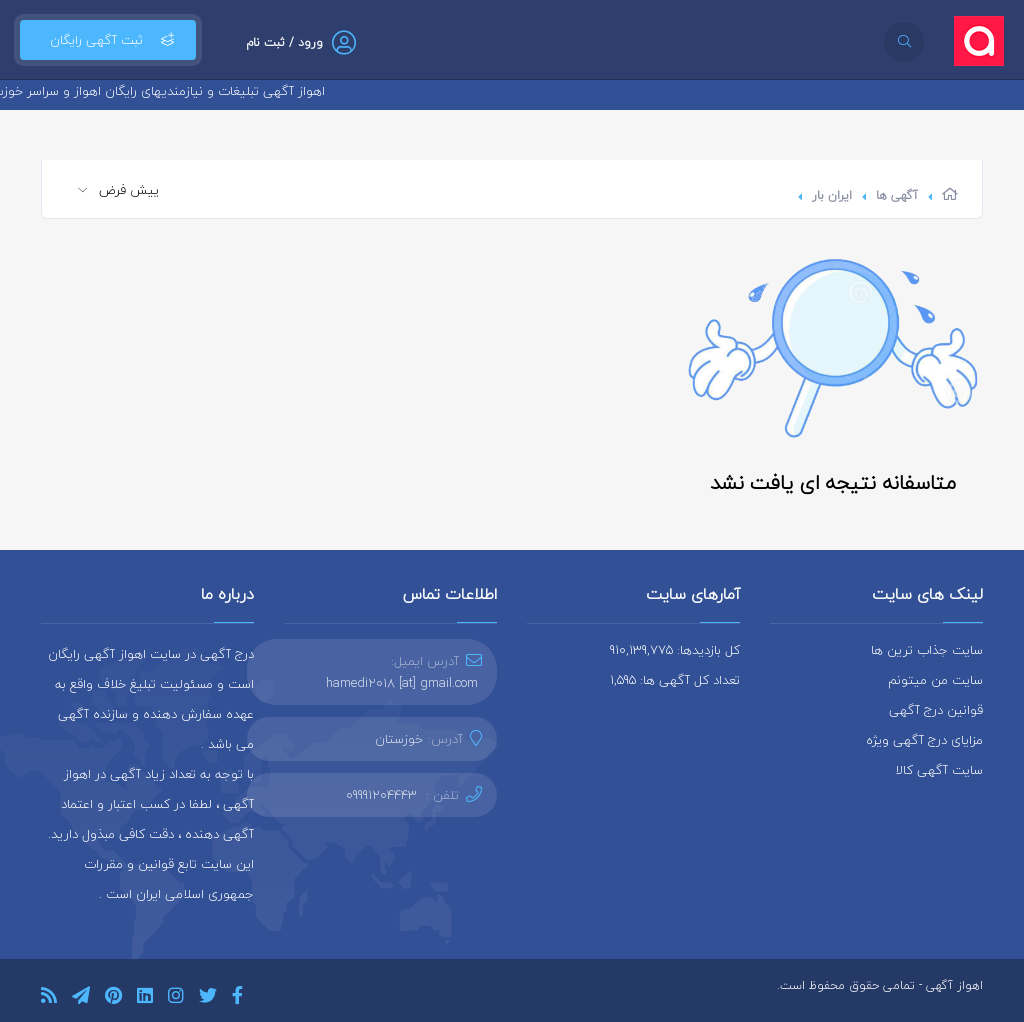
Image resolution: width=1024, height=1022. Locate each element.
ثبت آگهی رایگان (108, 40)
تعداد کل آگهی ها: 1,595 (675, 680)
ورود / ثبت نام (284, 42)
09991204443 (381, 795)
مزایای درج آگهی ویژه (924, 740)
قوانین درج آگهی (936, 710)
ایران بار (832, 195)
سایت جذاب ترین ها (927, 650)
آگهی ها (897, 195)
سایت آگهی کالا (939, 770)
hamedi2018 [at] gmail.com (402, 683)
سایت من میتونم (935, 680)
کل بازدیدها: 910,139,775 (675, 650)
